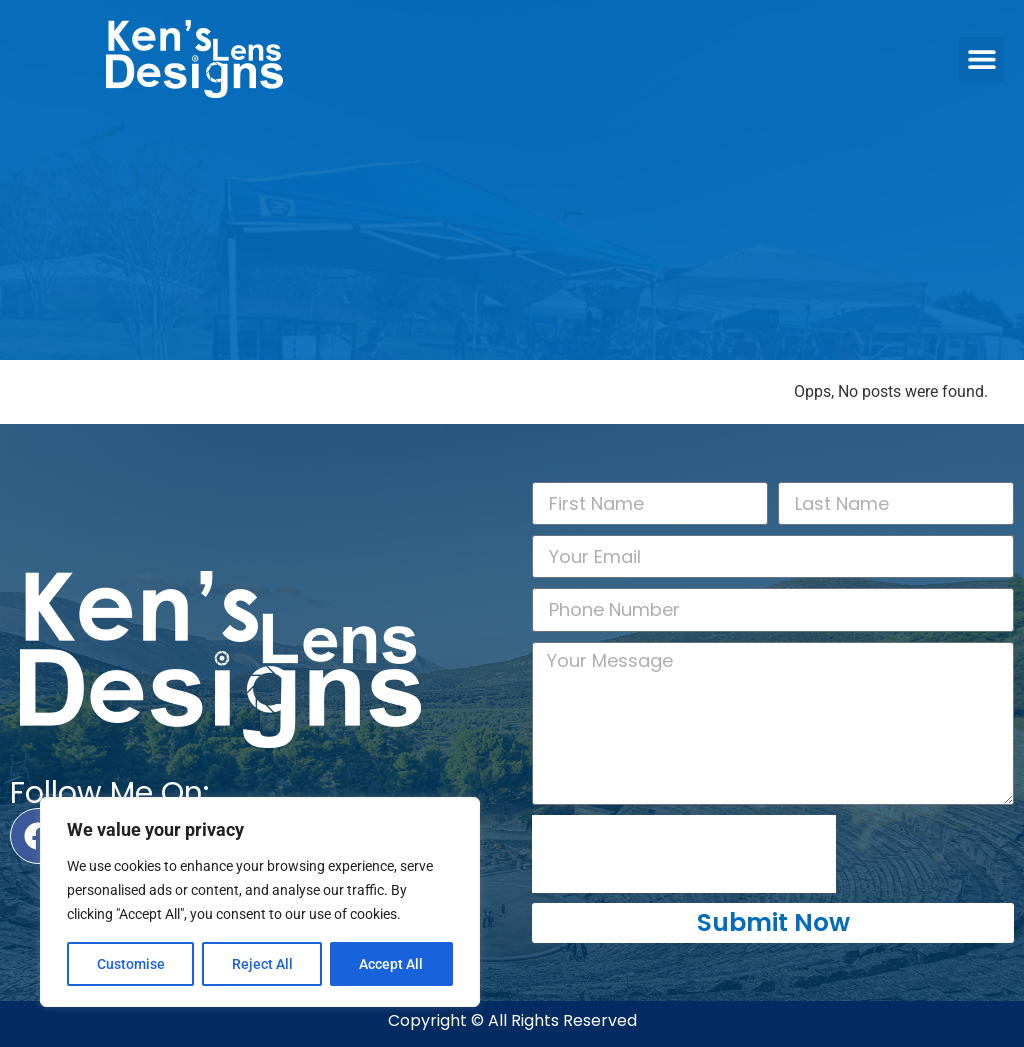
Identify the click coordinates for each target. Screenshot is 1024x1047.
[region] (260, 902)
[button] (981, 59)
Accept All (392, 964)
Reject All (262, 964)
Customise (131, 964)
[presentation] (684, 854)
